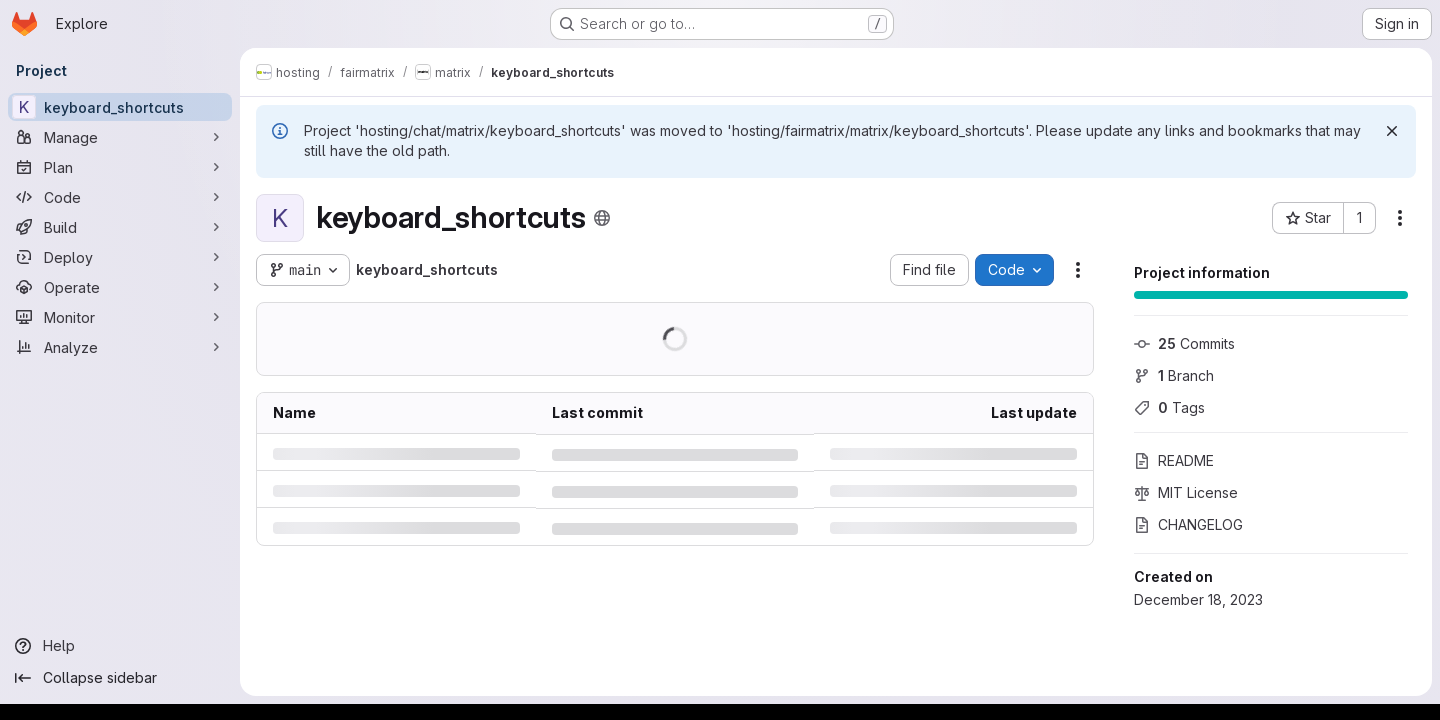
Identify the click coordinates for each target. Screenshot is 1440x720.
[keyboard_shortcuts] (120, 107)
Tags (1169, 407)
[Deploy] (120, 257)
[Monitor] (120, 317)
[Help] (120, 646)
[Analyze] (120, 347)
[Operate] (120, 287)
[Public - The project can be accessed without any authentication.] (602, 218)
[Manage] (120, 137)
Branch (1174, 375)
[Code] (120, 197)
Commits (1184, 343)
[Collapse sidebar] (120, 678)
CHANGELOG (1188, 524)
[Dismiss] (1392, 131)
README (1174, 460)
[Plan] (120, 167)
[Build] (120, 227)
